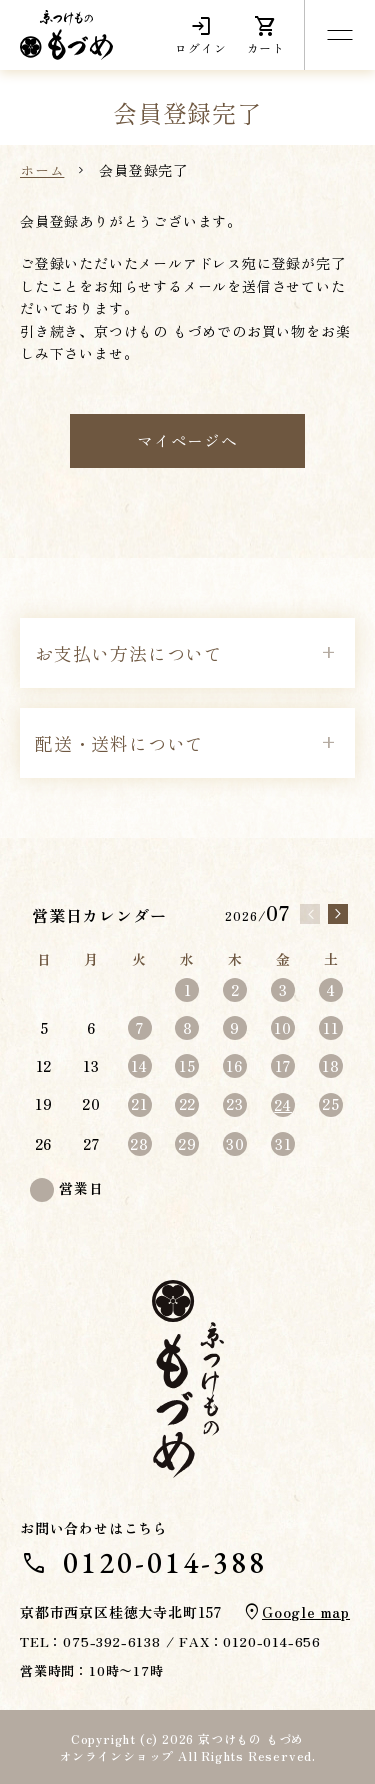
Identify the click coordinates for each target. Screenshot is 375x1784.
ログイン (200, 34)
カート (266, 34)
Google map (306, 1612)
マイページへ (187, 440)
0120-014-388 (165, 1562)
